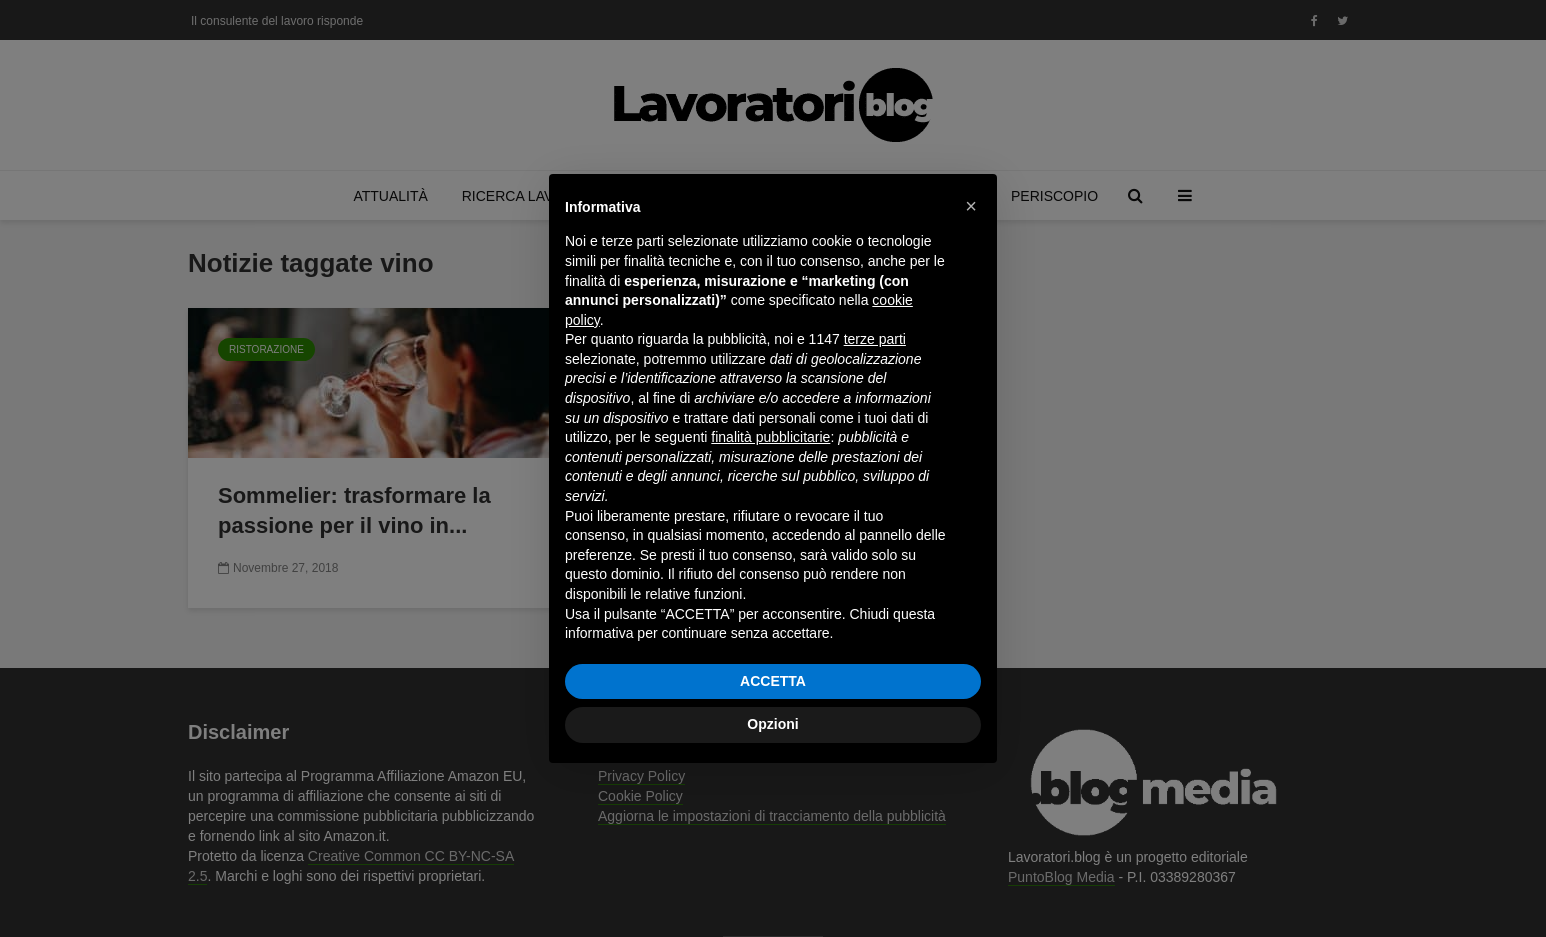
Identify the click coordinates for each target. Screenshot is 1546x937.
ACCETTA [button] (773, 681)
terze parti (875, 339)
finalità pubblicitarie (770, 437)
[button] (971, 206)
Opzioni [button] (772, 724)
